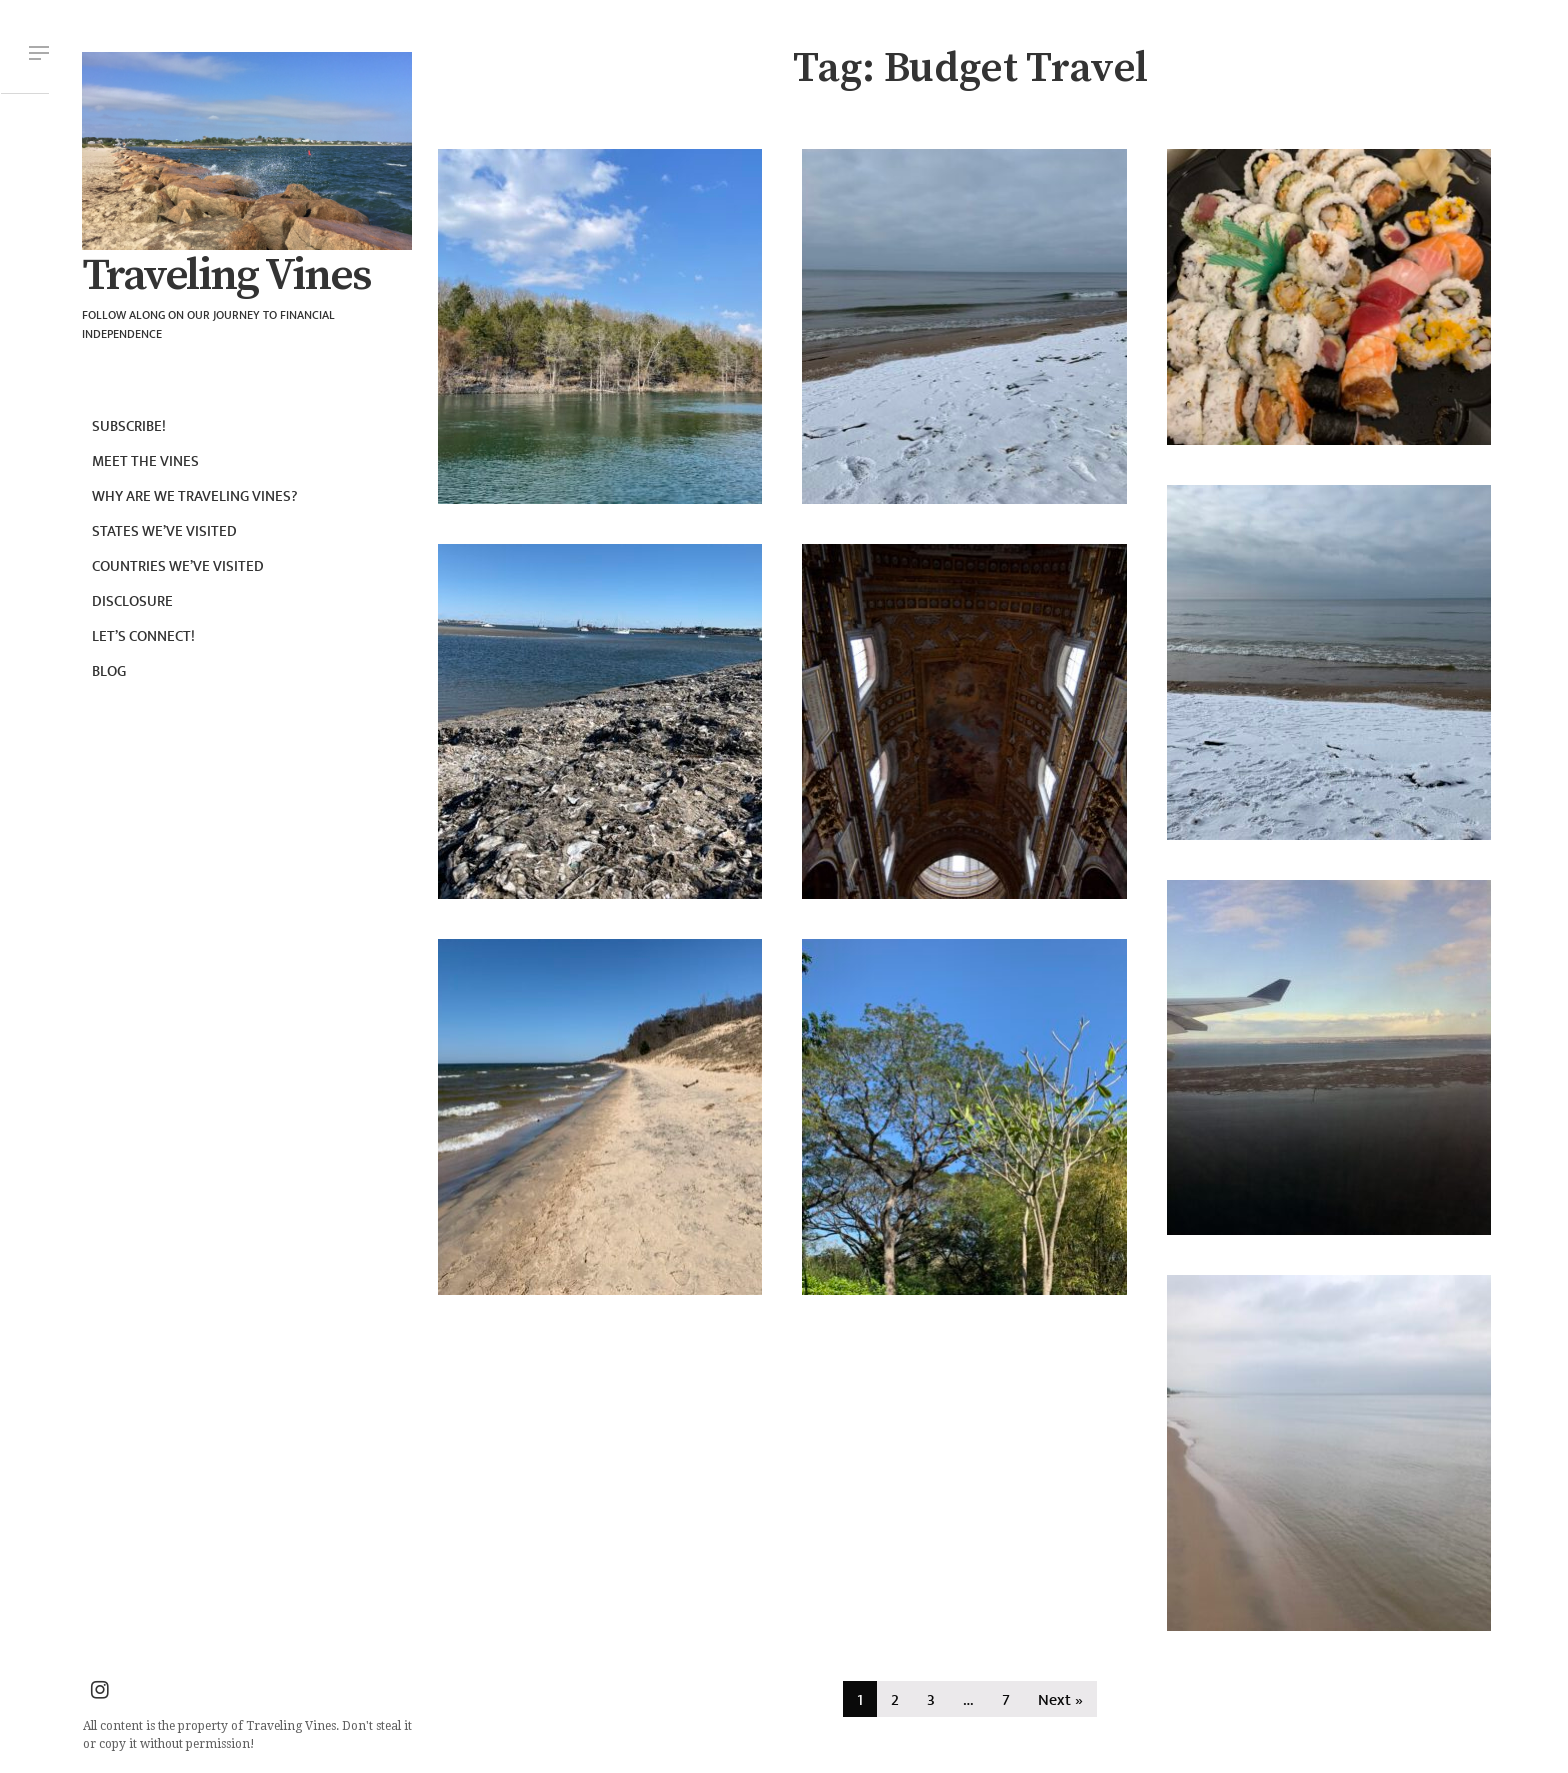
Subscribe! (129, 426)
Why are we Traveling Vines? (195, 496)
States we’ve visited (164, 531)
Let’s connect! (143, 636)
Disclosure (132, 601)
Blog (109, 671)
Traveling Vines (226, 276)
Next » (1060, 1700)
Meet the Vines (145, 461)
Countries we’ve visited (178, 566)
